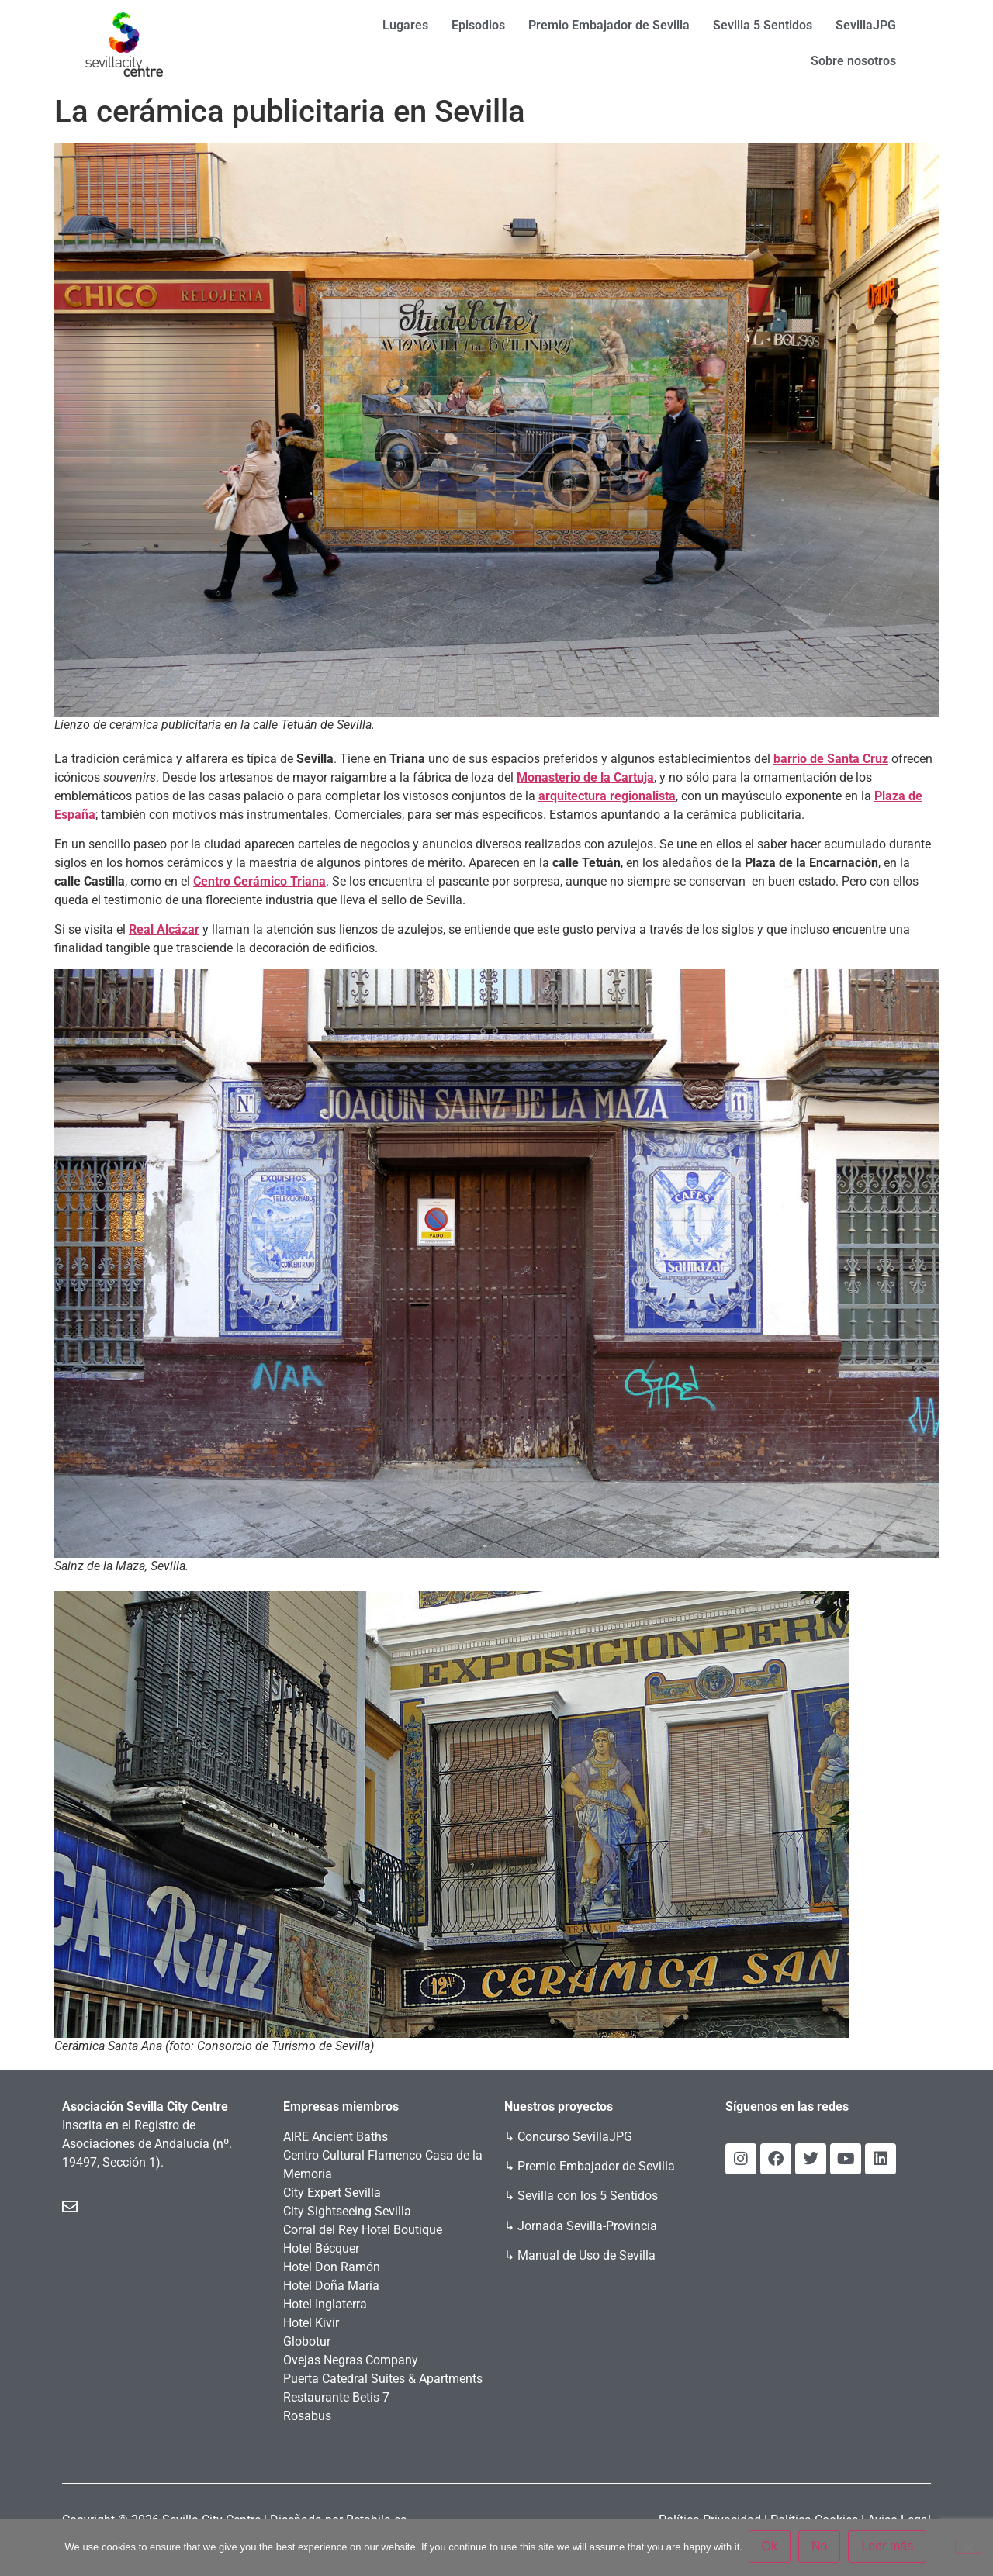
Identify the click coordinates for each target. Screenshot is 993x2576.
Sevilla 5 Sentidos (762, 25)
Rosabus (307, 2416)
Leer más (889, 2547)
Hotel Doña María (331, 2285)
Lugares (405, 25)
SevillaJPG (866, 25)
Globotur (306, 2341)
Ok (771, 2547)
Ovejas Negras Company (350, 2360)
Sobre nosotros (853, 61)
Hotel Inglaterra (325, 2304)
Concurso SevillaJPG (574, 2136)
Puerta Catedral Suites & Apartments (383, 2378)
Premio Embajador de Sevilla (609, 25)
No (821, 2547)
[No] (968, 2547)
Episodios (478, 25)
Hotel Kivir (311, 2322)
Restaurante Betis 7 (336, 2397)
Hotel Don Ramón (331, 2267)
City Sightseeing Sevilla (347, 2211)
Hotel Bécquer (321, 2248)
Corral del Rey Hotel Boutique (362, 2229)
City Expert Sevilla (332, 2192)
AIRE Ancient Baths (335, 2136)
